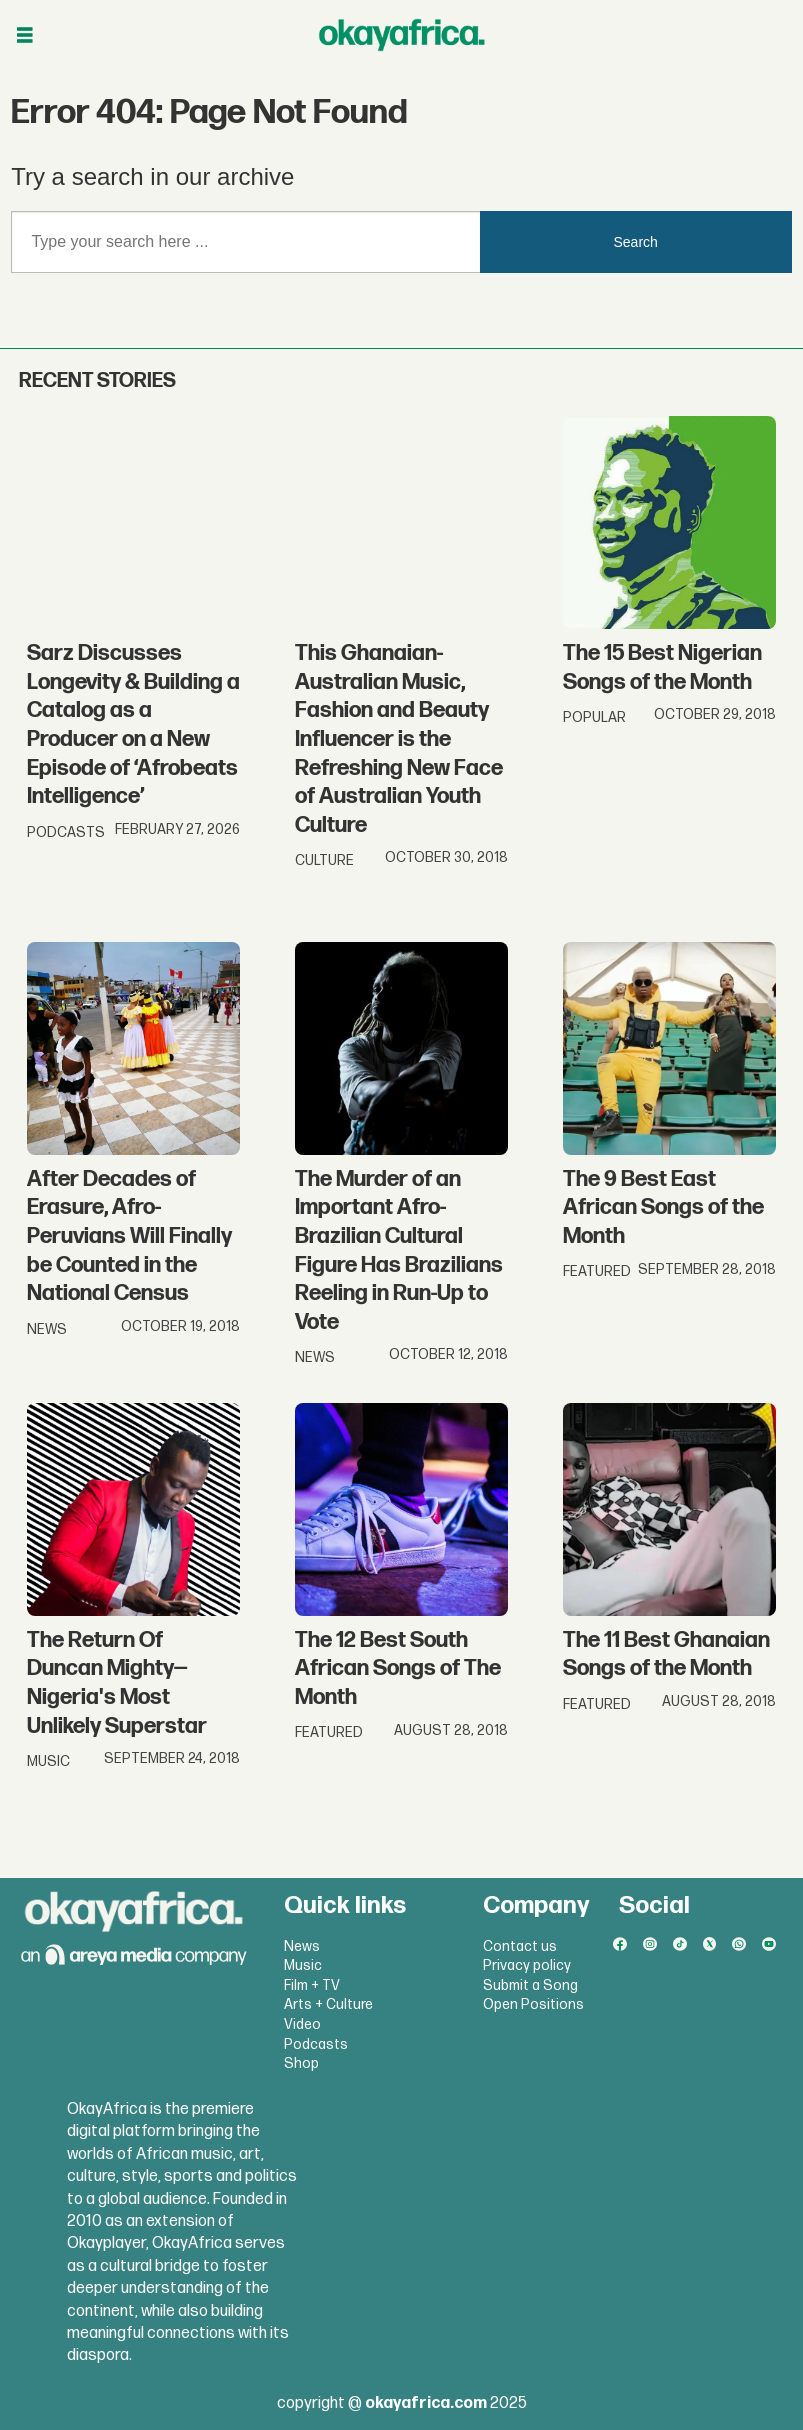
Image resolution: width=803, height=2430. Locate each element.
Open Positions (533, 2004)
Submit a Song (530, 1985)
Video (302, 2024)
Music (303, 1965)
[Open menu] (25, 35)
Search (636, 242)
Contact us (520, 1946)
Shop (301, 2063)
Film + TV (312, 1985)
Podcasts (316, 2044)
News (302, 1946)
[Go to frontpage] (402, 35)
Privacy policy (527, 1965)
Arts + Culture (328, 2004)
